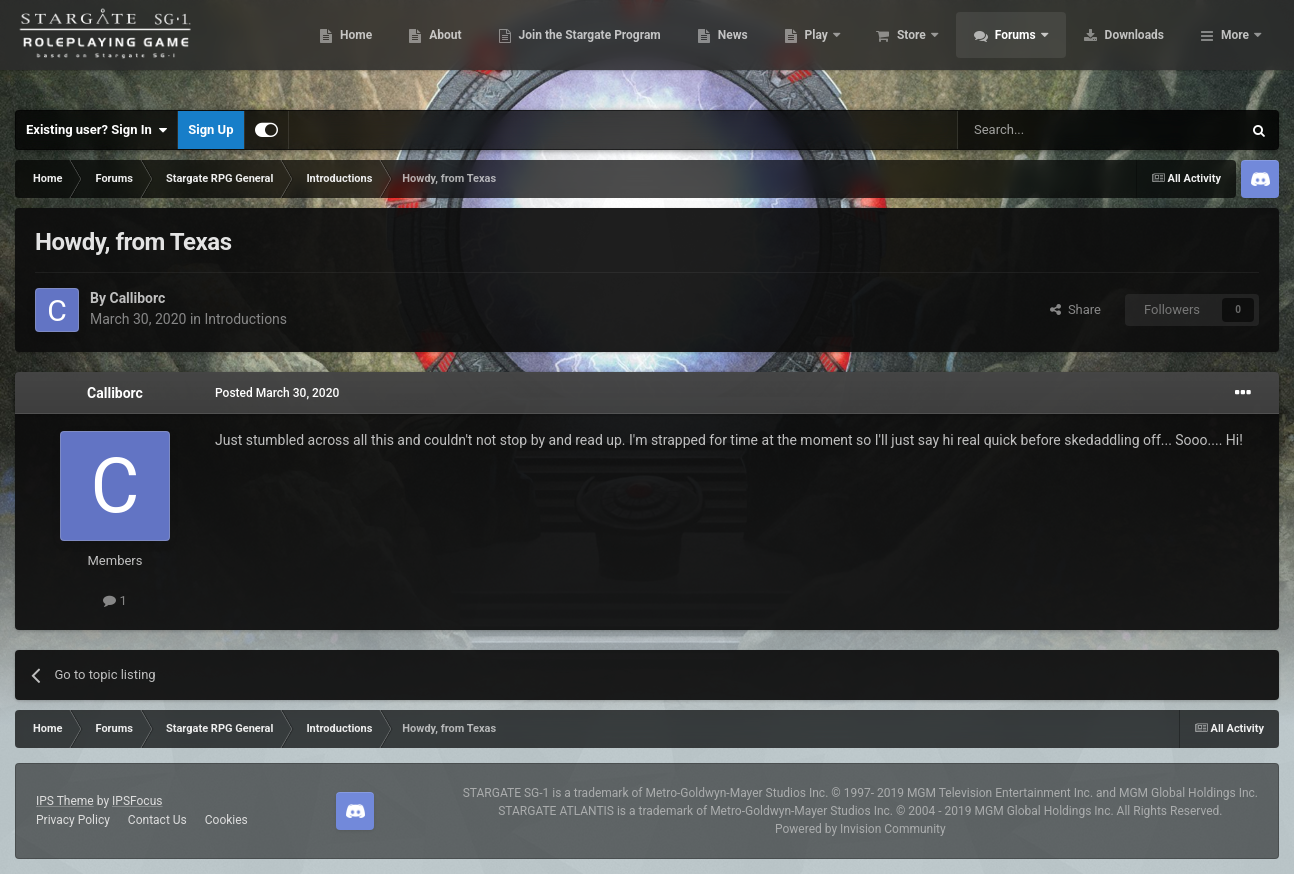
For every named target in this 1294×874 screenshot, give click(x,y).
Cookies (226, 820)
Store (1027, 50)
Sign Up (210, 129)
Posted (277, 393)
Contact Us (157, 820)
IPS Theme (65, 801)
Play (932, 50)
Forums (1131, 50)
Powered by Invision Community (860, 829)
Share (1075, 309)
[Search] (1052, 130)
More (1235, 50)
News (847, 50)
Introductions (246, 319)
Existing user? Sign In (96, 130)
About (560, 50)
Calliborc (137, 298)
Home (471, 50)
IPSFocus (137, 801)
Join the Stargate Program (704, 50)
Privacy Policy (73, 820)
